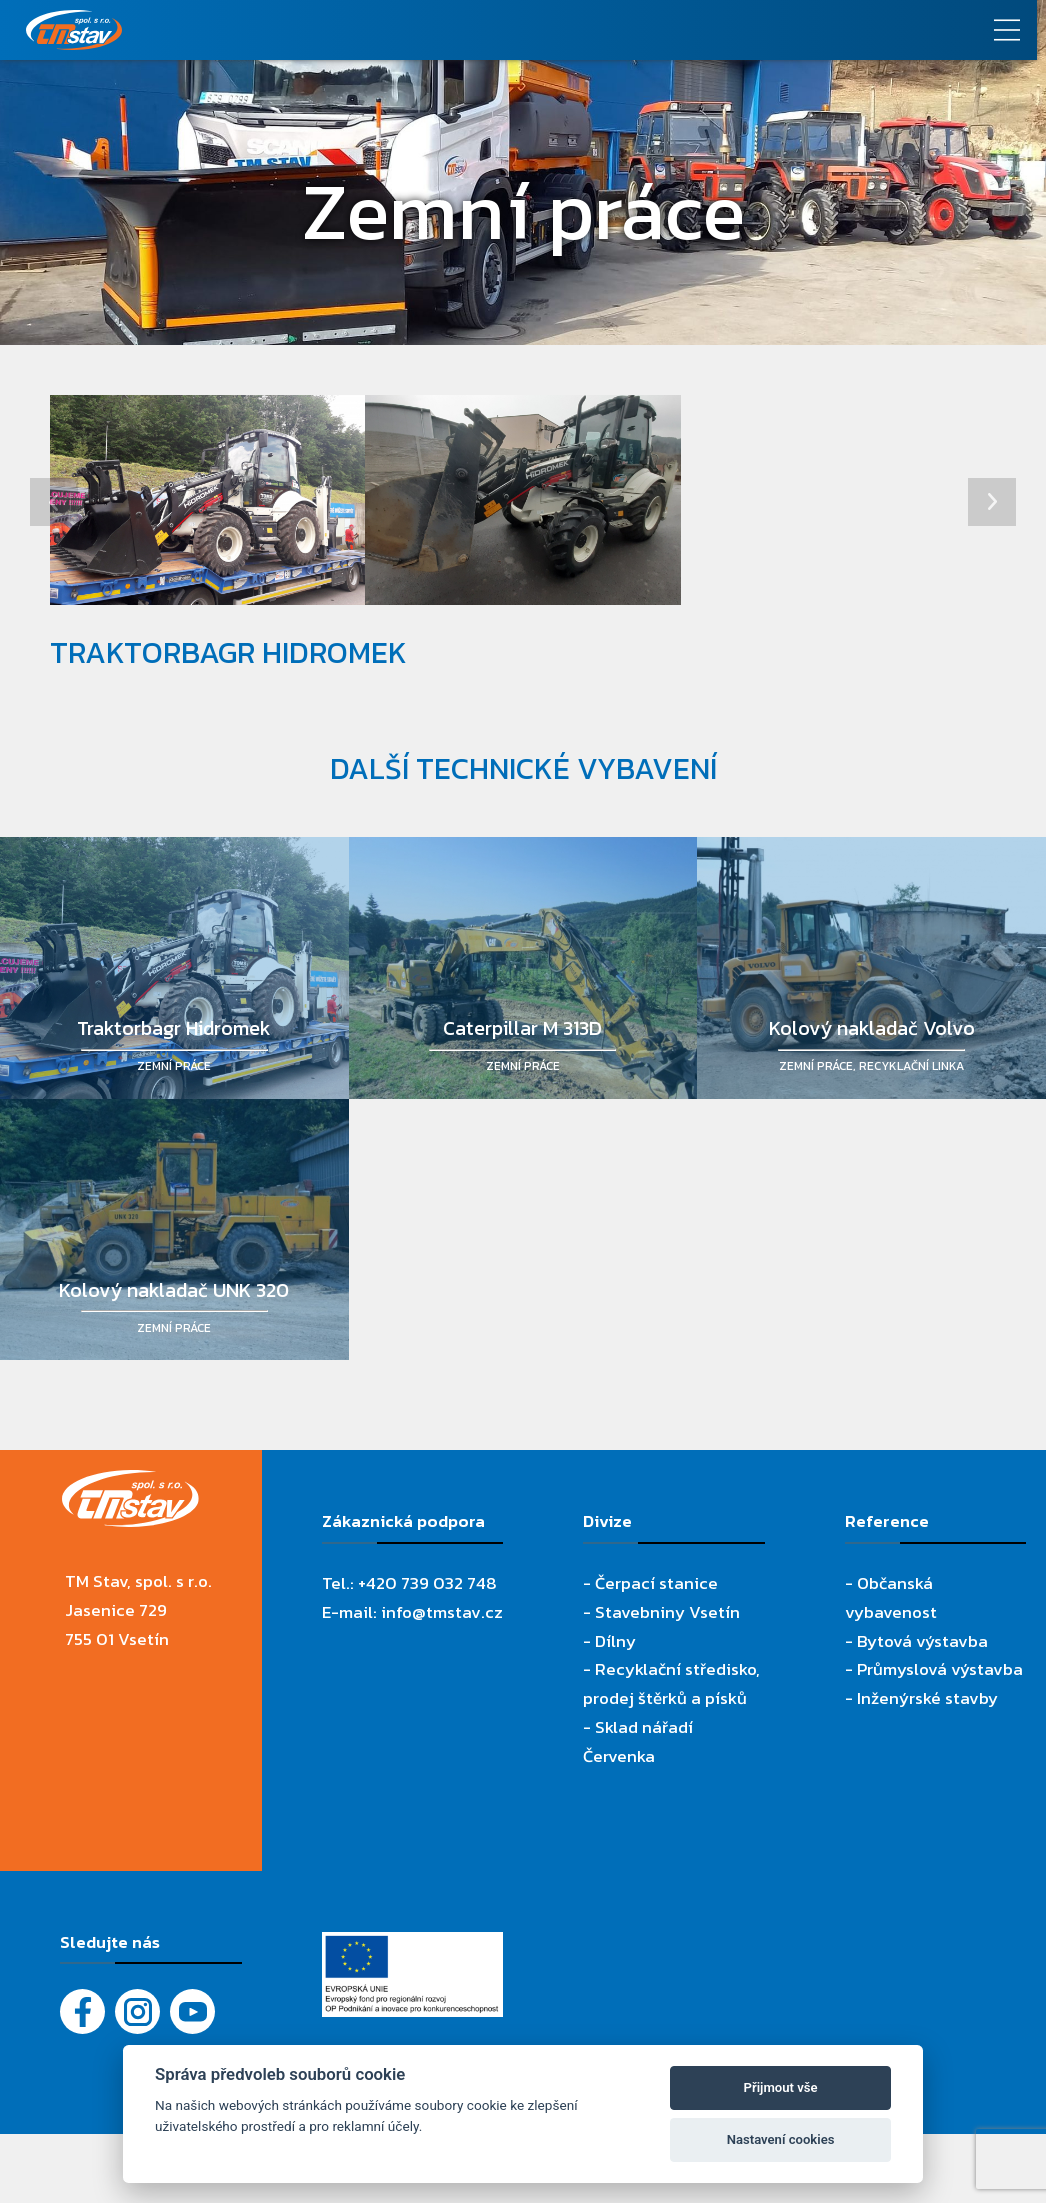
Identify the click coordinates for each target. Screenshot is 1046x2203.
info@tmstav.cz (442, 1612)
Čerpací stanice (656, 1583)
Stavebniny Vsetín (667, 1612)
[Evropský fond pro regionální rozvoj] (413, 1946)
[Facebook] (82, 2011)
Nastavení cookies (781, 2139)
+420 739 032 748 (427, 1583)
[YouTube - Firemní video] (192, 2011)
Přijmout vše (781, 2087)
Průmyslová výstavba (940, 1669)
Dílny (615, 1641)
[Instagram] (137, 2011)
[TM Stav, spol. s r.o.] (392, 30)
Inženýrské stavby (927, 1698)
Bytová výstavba (922, 1641)
